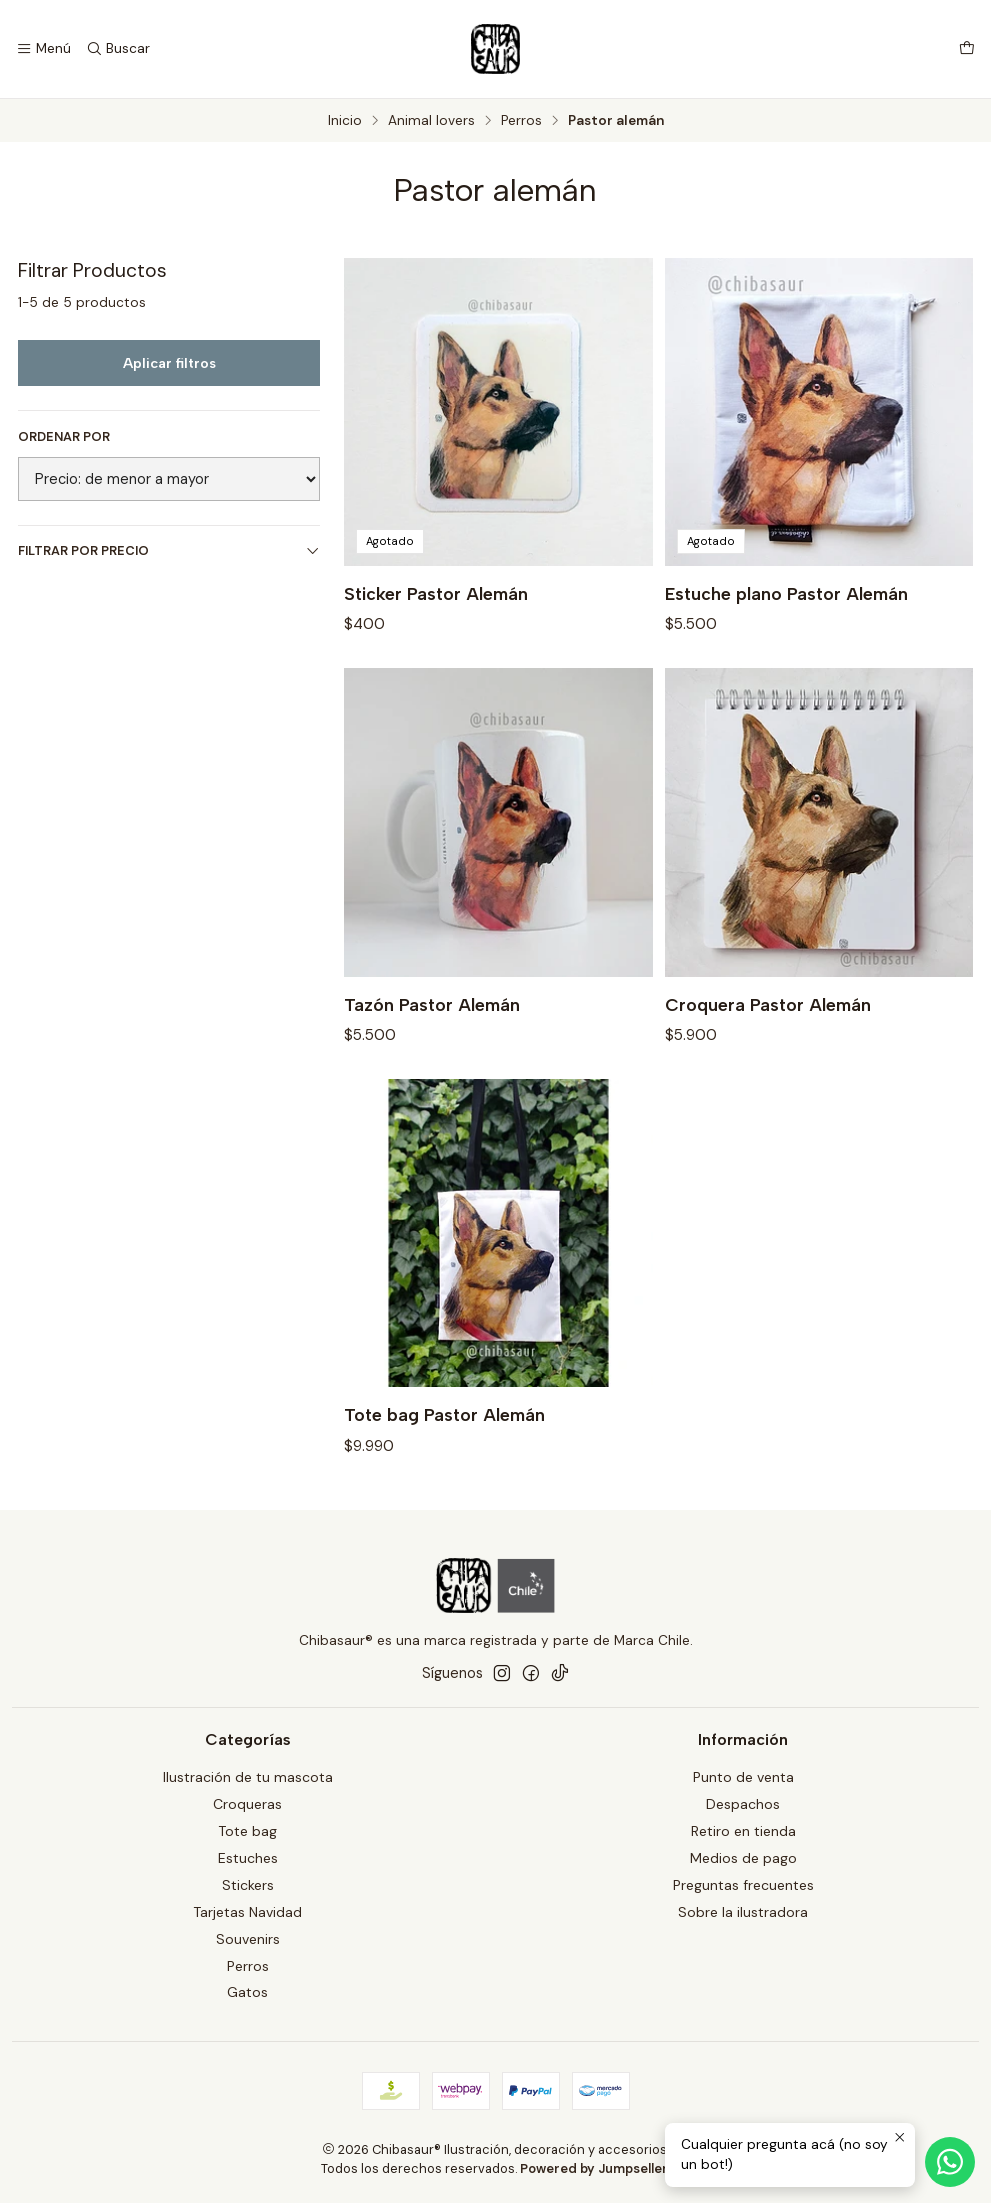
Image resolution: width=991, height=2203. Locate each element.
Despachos (743, 1804)
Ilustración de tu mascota (248, 1777)
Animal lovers (431, 121)
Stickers (248, 1885)
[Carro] (967, 49)
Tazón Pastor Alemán (432, 1016)
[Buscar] (117, 49)
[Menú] (43, 49)
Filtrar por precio (169, 550)
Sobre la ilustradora (743, 1912)
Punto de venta (743, 1777)
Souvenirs (248, 1939)
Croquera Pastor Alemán (768, 1016)
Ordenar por (64, 437)
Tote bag (247, 1831)
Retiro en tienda (743, 1831)
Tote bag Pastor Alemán (444, 1427)
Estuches (248, 1858)
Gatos (247, 1992)
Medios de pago (743, 1858)
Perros (521, 121)
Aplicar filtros (169, 363)
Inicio (345, 121)
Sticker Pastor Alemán (436, 593)
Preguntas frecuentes (743, 1885)
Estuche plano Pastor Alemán (786, 593)
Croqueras (247, 1804)
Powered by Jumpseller (594, 2168)
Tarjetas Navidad (247, 1912)
